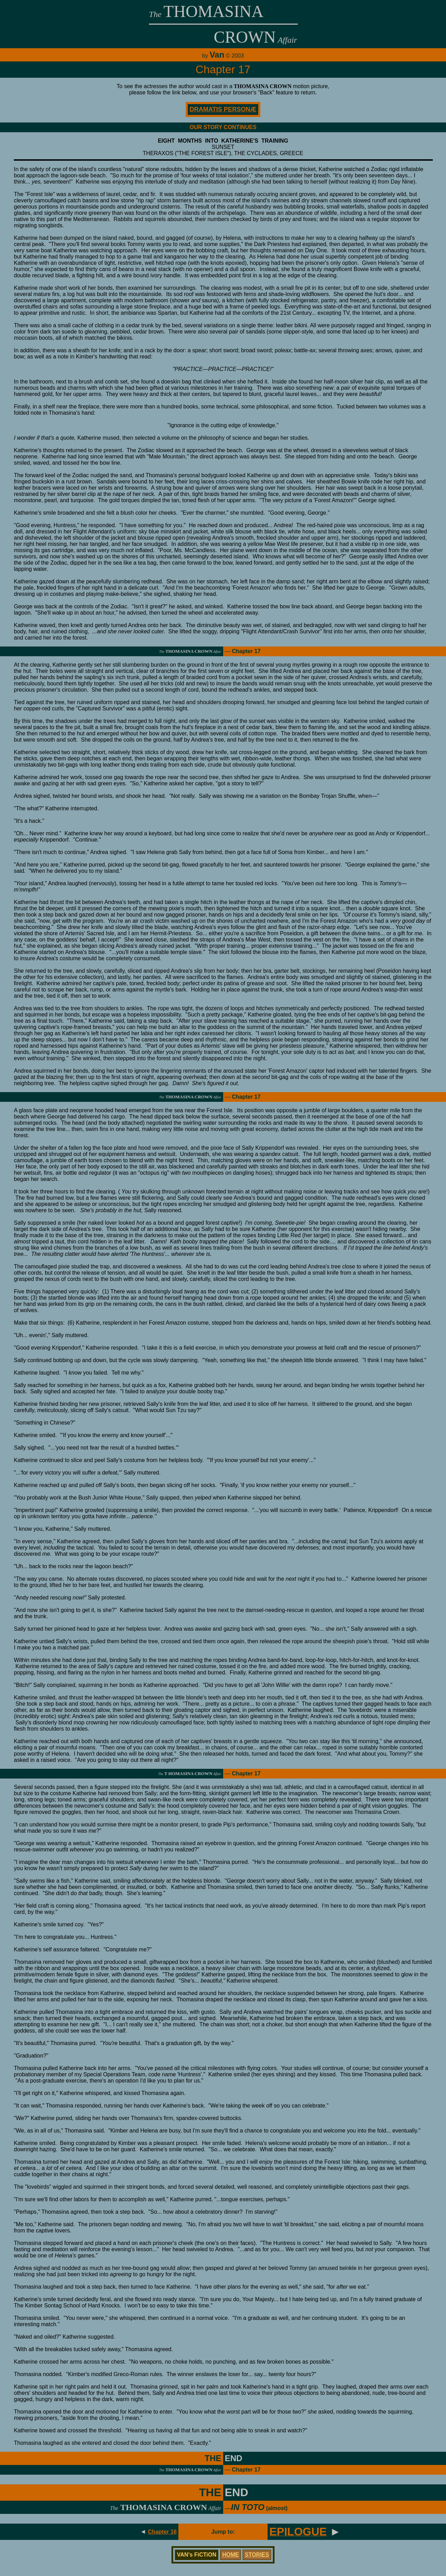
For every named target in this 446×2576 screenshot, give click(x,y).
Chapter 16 (162, 2532)
